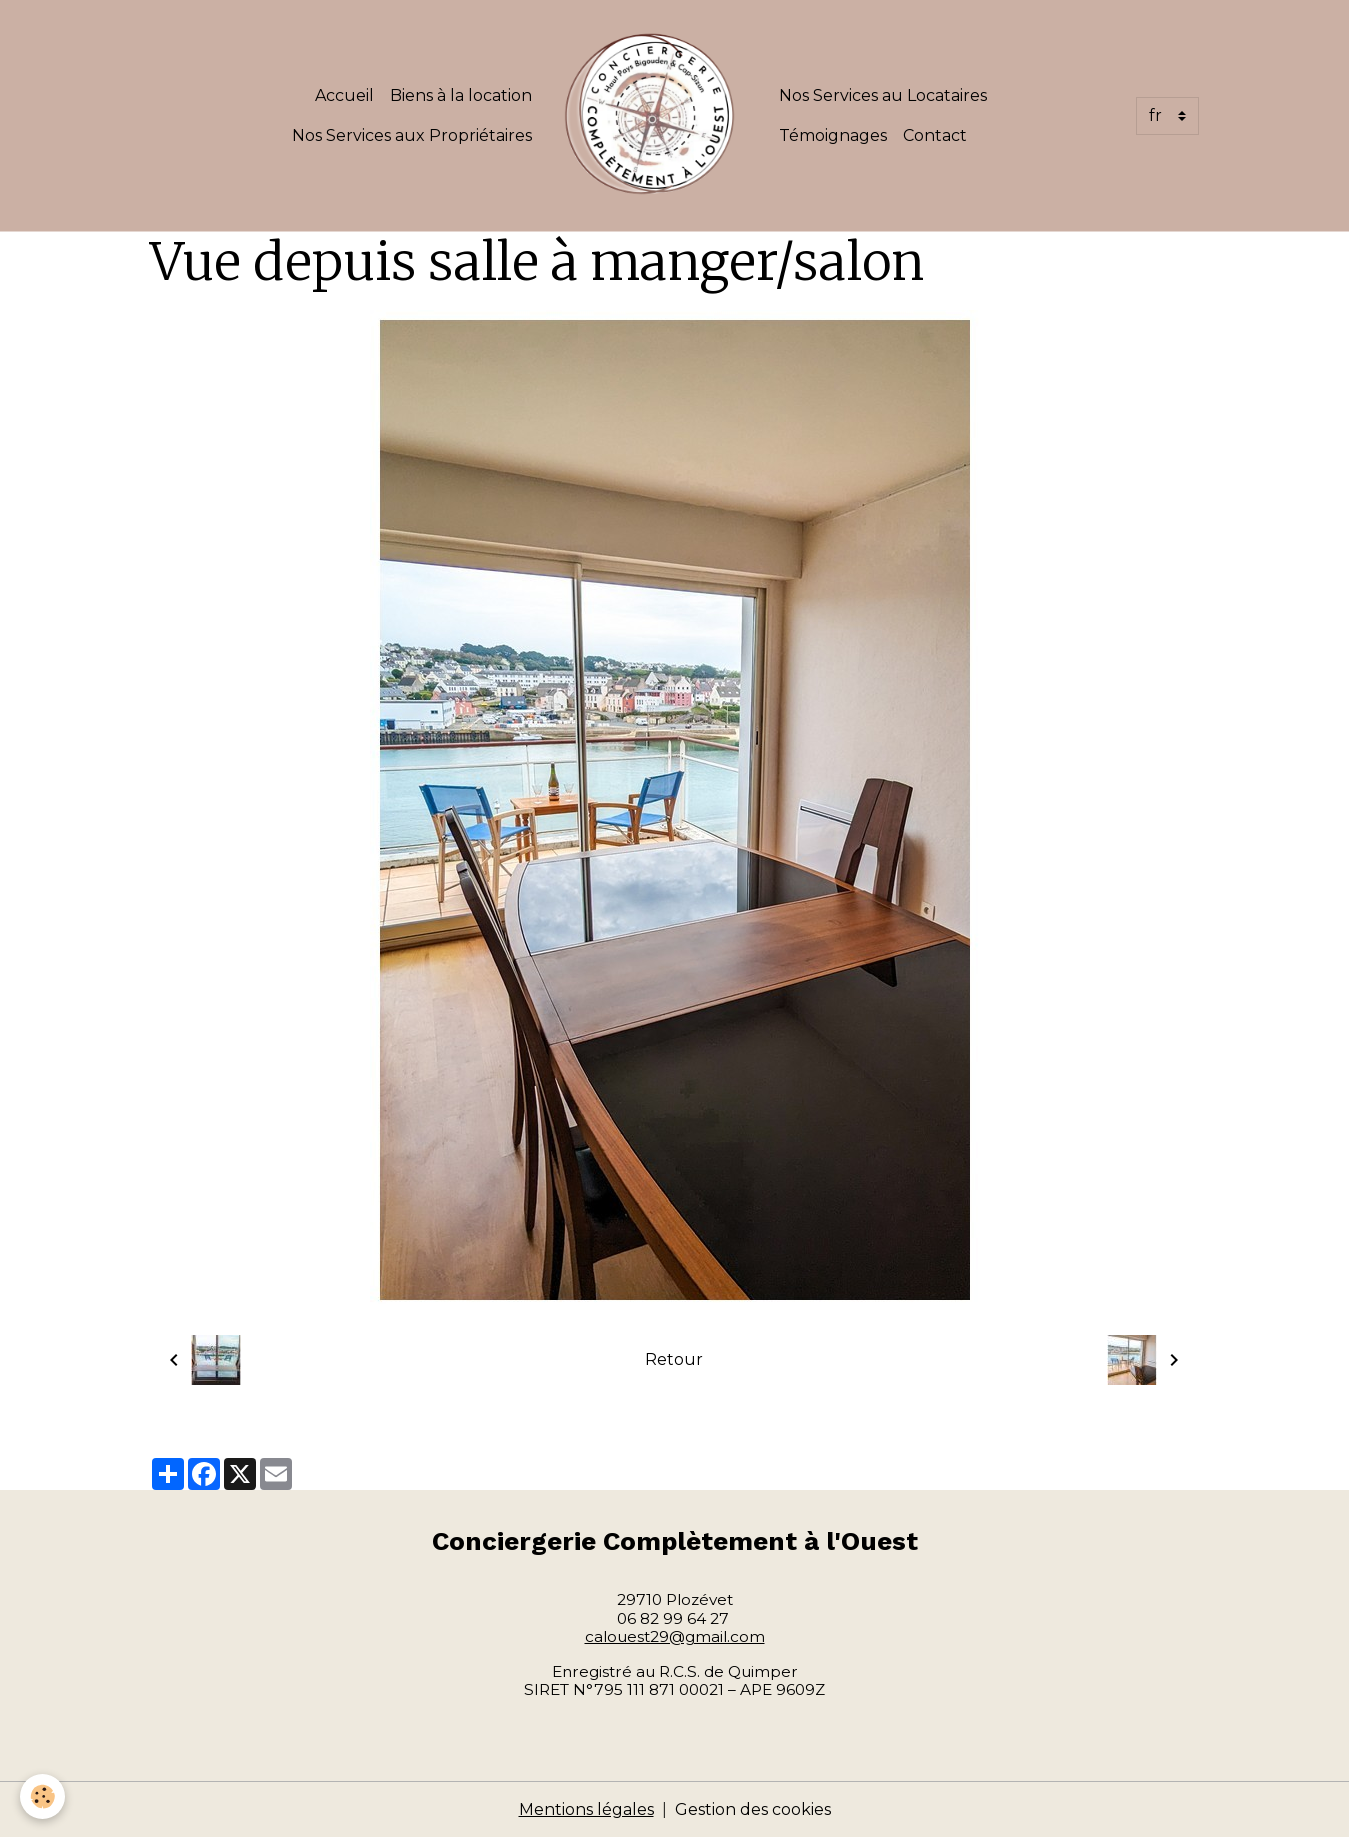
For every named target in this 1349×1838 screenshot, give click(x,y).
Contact (935, 135)
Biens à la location (461, 95)
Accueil (344, 95)
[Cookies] (42, 1796)
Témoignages (833, 135)
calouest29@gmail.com (675, 1636)
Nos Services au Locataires (883, 95)
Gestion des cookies (753, 1809)
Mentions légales (586, 1809)
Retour (674, 1359)
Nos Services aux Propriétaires (412, 135)
